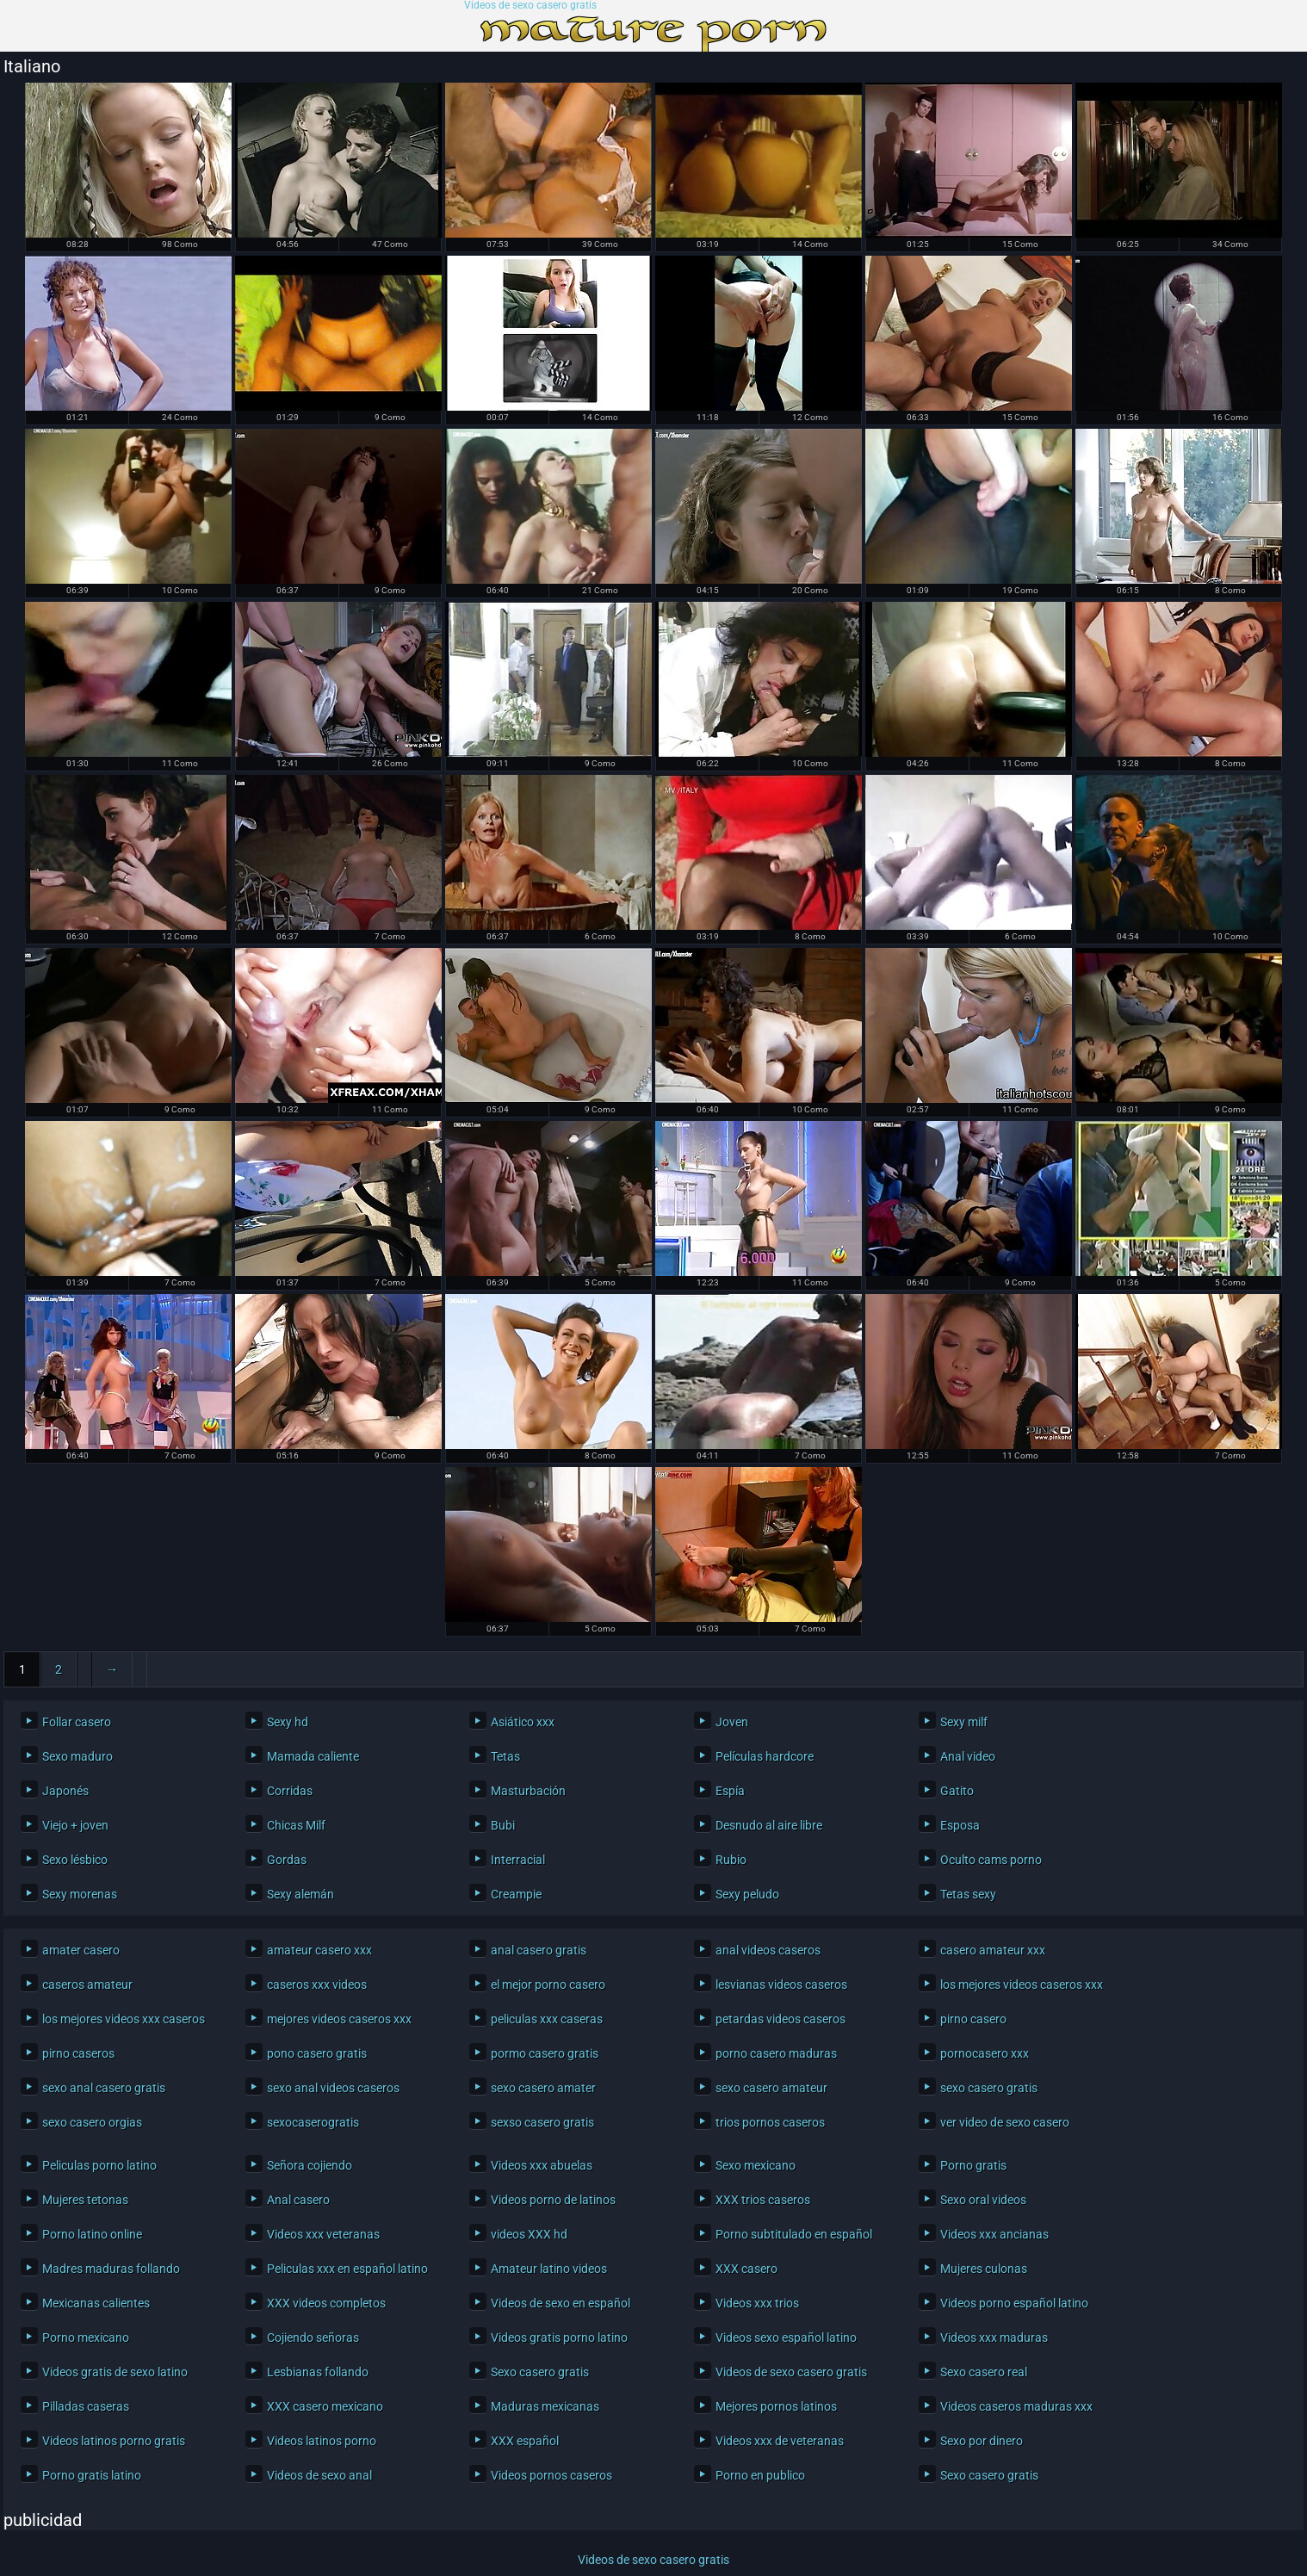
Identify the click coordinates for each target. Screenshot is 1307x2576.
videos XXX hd (529, 2234)
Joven (731, 1722)
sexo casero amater (543, 2088)
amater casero (81, 1950)
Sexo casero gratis (540, 2372)
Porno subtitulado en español (793, 2234)
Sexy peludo (747, 1894)
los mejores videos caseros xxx (1021, 1984)
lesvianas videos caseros (781, 1984)
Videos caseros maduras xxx (1016, 2406)
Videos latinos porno (321, 2441)
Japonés (65, 1791)
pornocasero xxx (984, 2053)
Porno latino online (92, 2234)
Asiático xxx (522, 1722)
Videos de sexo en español (560, 2303)
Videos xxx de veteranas (779, 2441)
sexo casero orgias (92, 2122)
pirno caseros (78, 2053)
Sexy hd (287, 1722)
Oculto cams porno (991, 1860)
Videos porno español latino (1014, 2303)
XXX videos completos (326, 2303)
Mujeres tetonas (85, 2200)
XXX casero (746, 2269)
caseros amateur (87, 1984)
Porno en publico (760, 2475)
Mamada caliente (313, 1756)
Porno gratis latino (91, 2475)
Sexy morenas (79, 1894)
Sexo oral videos (983, 2200)
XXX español (525, 2441)
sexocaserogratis (313, 2122)
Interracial (518, 1860)
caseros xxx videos (317, 1984)
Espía (730, 1791)
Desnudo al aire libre (768, 1825)
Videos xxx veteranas (323, 2234)
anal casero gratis (538, 1950)
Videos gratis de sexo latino (115, 2372)
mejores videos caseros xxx (339, 2019)
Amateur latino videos (549, 2269)
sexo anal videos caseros (333, 2088)
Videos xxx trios (757, 2303)
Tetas (505, 1756)
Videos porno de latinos (553, 2200)
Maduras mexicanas (545, 2406)
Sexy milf (964, 1722)
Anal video (967, 1756)
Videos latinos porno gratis (113, 2441)
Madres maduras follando (111, 2269)
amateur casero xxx (319, 1950)
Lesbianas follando (318, 2372)
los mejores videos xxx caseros (123, 2019)
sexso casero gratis (542, 2122)
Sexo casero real (983, 2372)
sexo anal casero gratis (103, 2088)
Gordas (287, 1860)
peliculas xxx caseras (547, 2019)
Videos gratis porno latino (559, 2337)
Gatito (957, 1791)
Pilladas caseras (85, 2406)
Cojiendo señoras (313, 2337)
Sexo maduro (77, 1756)
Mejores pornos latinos (776, 2406)
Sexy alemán (300, 1894)
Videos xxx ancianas (994, 2234)
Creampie (516, 1894)
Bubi (503, 1825)
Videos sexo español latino (786, 2337)
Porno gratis (973, 2165)
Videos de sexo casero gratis (530, 5)
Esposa (960, 1825)
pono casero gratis (317, 2053)
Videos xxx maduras (994, 2337)
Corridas (290, 1791)
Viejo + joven (75, 1825)
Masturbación (528, 1791)
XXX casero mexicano (325, 2406)
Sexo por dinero (981, 2441)
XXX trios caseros (762, 2200)
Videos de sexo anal (319, 2475)
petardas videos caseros (780, 2019)
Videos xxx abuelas (541, 2165)
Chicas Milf (296, 1825)
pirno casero (973, 2019)
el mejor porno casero (548, 1984)
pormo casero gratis (544, 2053)
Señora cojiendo (309, 2165)
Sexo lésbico (75, 1860)
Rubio (730, 1860)
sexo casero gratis (989, 2088)
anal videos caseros (768, 1950)
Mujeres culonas (983, 2269)
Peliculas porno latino (99, 2165)
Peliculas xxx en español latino (347, 2269)
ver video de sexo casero (1004, 2122)
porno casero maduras (776, 2053)
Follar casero (76, 1722)
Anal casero (298, 2200)
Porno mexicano (85, 2337)
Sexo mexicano (755, 2165)
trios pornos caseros (770, 2122)
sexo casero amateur (771, 2088)
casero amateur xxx (992, 1950)
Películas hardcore (764, 1756)
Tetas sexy (968, 1894)
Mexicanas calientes (96, 2303)
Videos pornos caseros (551, 2475)
